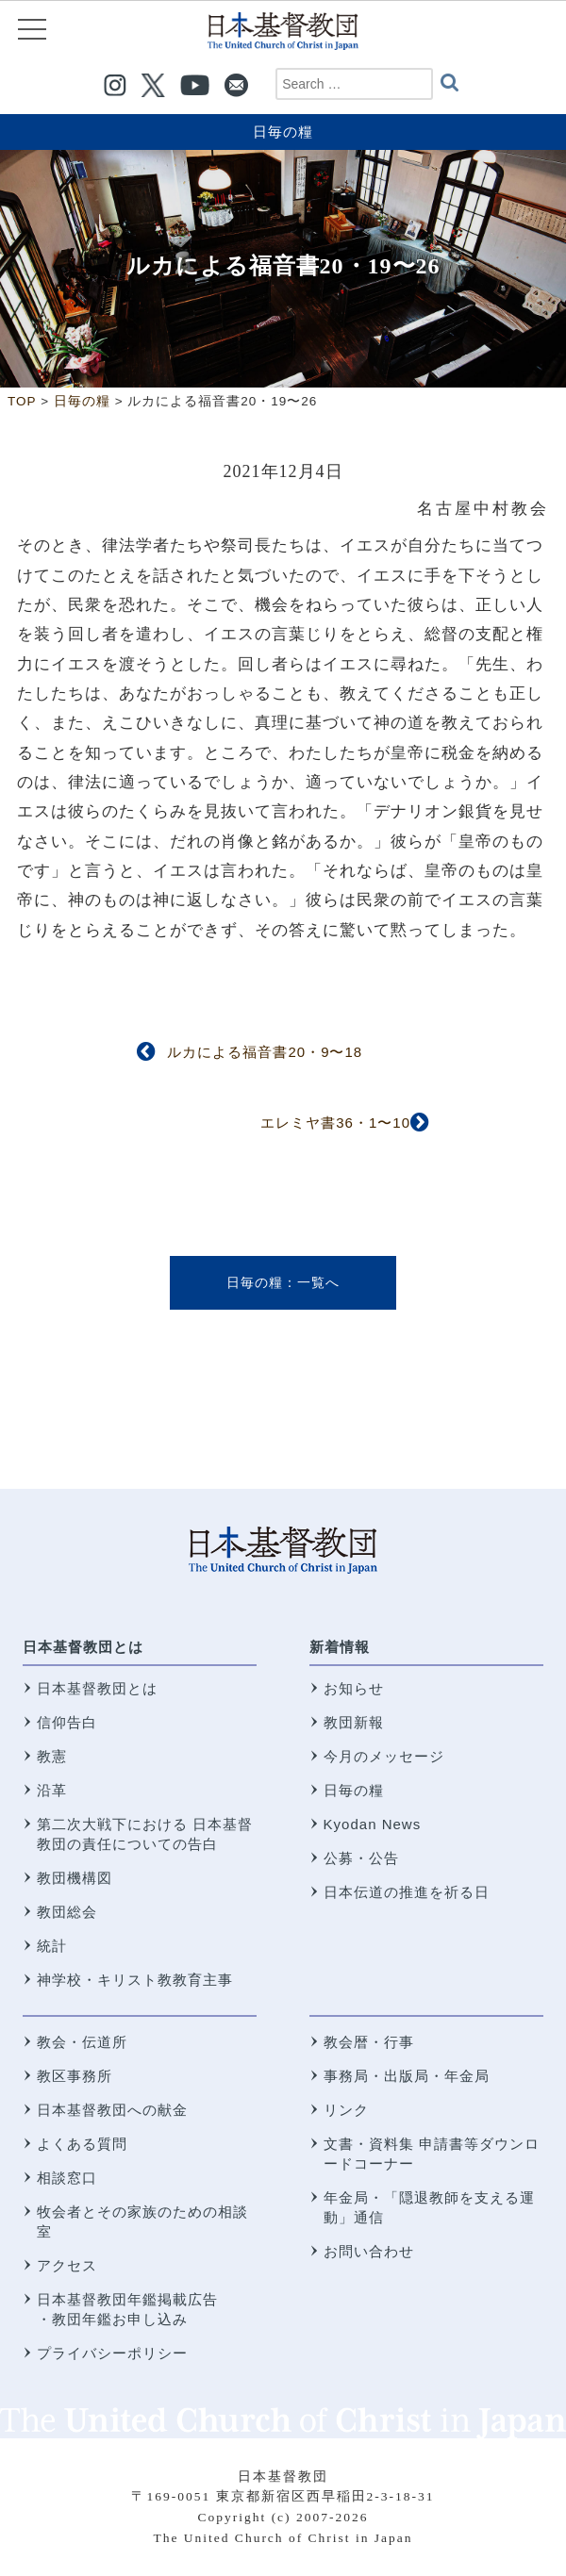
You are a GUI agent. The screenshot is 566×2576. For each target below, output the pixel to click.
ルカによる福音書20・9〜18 (264, 1052)
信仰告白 (67, 1722)
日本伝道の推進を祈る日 (407, 1892)
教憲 (52, 1756)
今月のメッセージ (384, 1756)
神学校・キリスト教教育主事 (135, 1980)
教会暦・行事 (369, 2042)
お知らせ (354, 1688)
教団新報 (354, 1722)
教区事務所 (74, 2076)
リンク (346, 2110)
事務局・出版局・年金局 (407, 2076)
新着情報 (339, 1647)
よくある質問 (82, 2144)
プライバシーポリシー (112, 2353)
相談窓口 (67, 2178)
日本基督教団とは (83, 1647)
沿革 (52, 1790)
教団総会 (67, 1912)
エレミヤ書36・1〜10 (335, 1123)
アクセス (67, 2265)
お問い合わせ (369, 2251)
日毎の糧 (283, 132)
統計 (52, 1946)
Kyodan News (373, 1824)
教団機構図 (74, 1878)
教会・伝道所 (82, 2042)
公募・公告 (361, 1858)
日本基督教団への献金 (112, 2110)
